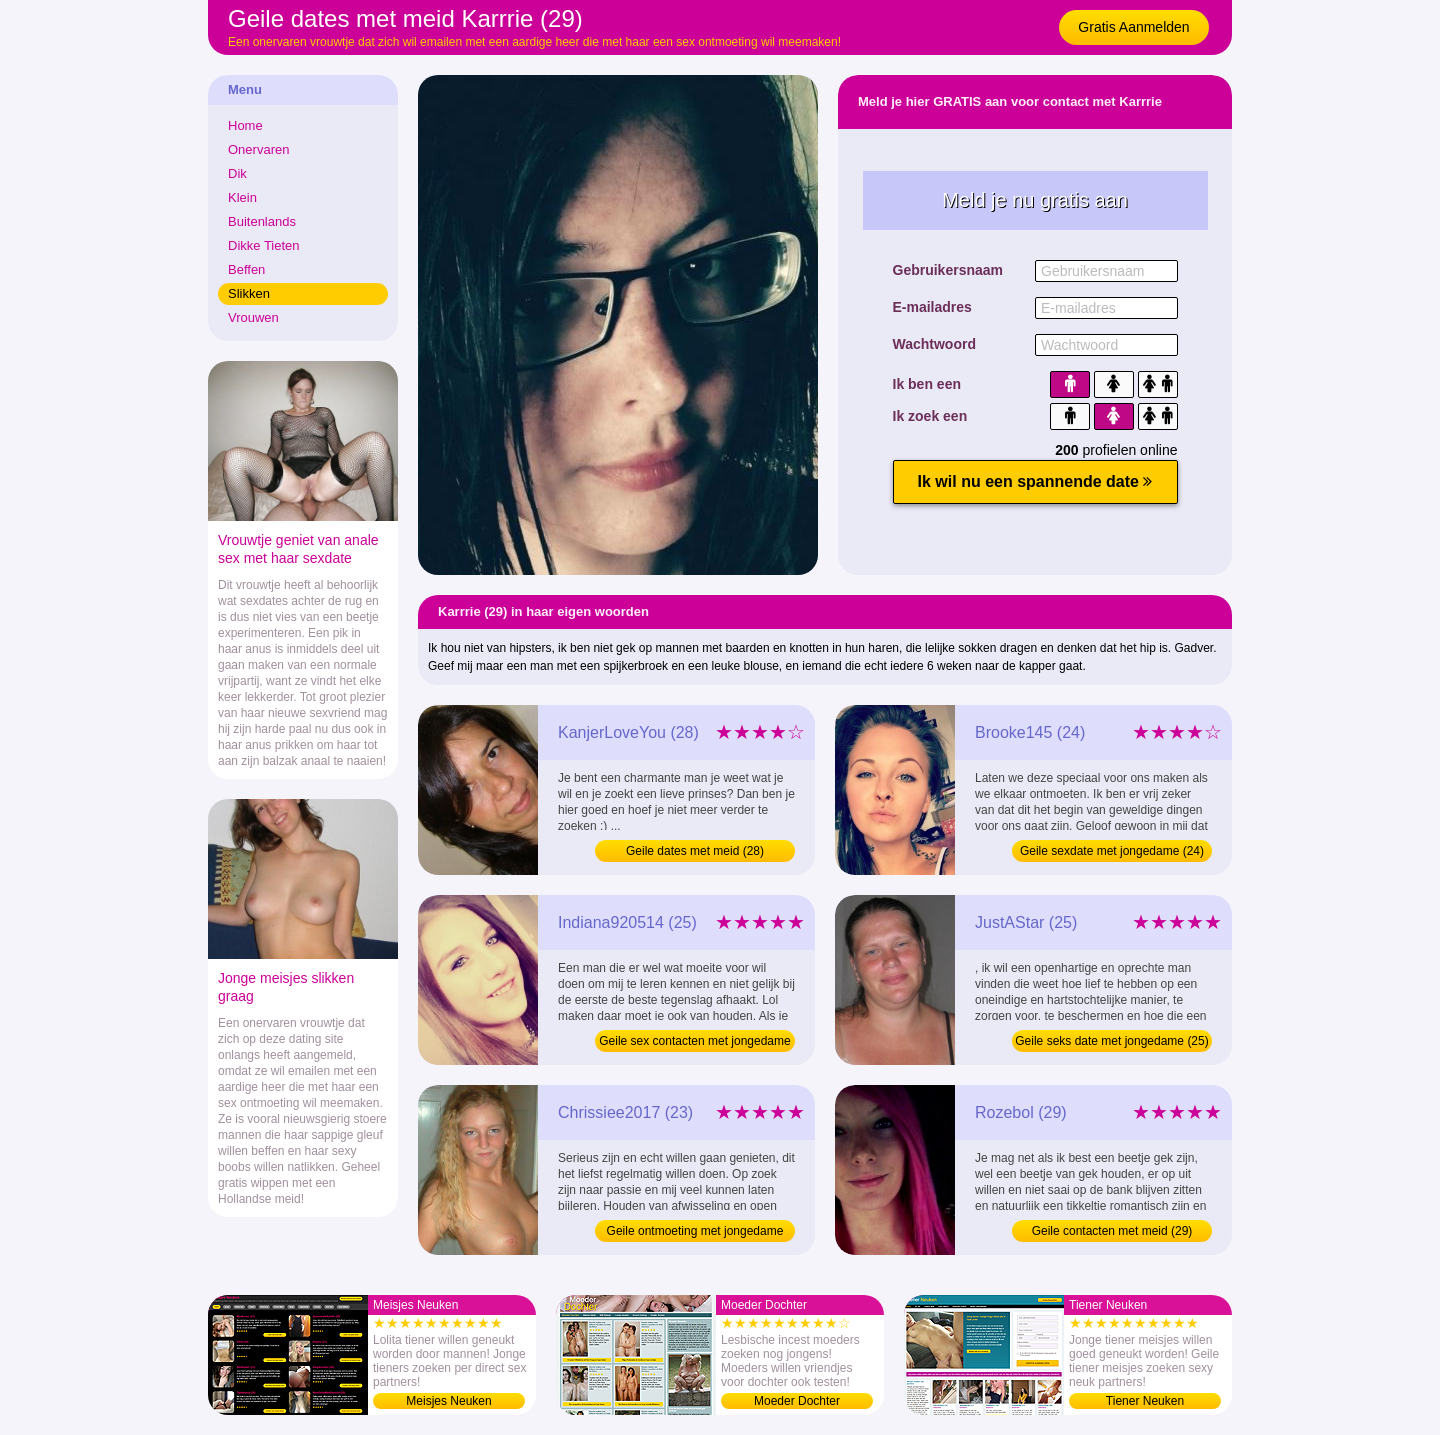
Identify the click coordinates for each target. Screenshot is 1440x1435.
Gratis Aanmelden (1133, 27)
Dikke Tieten (264, 245)
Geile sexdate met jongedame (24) (1112, 851)
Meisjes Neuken (448, 1401)
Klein (242, 197)
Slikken (249, 293)
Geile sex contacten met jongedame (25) (694, 1043)
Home (245, 125)
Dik (237, 173)
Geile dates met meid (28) (695, 851)
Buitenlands (262, 221)
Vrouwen (253, 317)
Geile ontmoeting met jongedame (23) (695, 1233)
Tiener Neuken (1145, 1401)
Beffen (246, 269)
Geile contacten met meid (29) (1112, 1231)
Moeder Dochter (797, 1401)
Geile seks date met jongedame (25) (1111, 1041)
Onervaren (258, 149)
